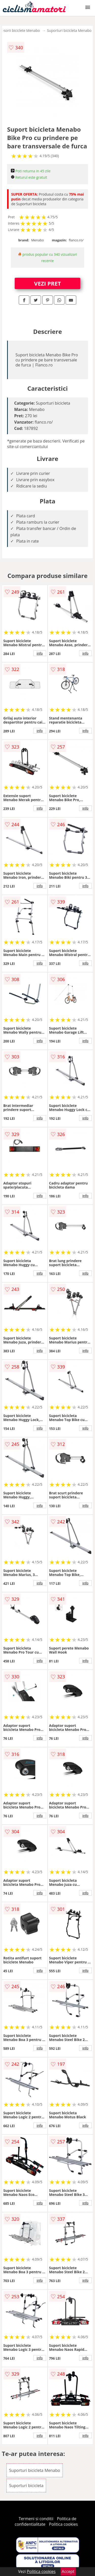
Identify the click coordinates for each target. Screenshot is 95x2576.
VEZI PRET (47, 283)
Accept (68, 2571)
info (40, 653)
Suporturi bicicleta (26, 2485)
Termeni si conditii (36, 2518)
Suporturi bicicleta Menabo (69, 30)
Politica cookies (63, 2524)
